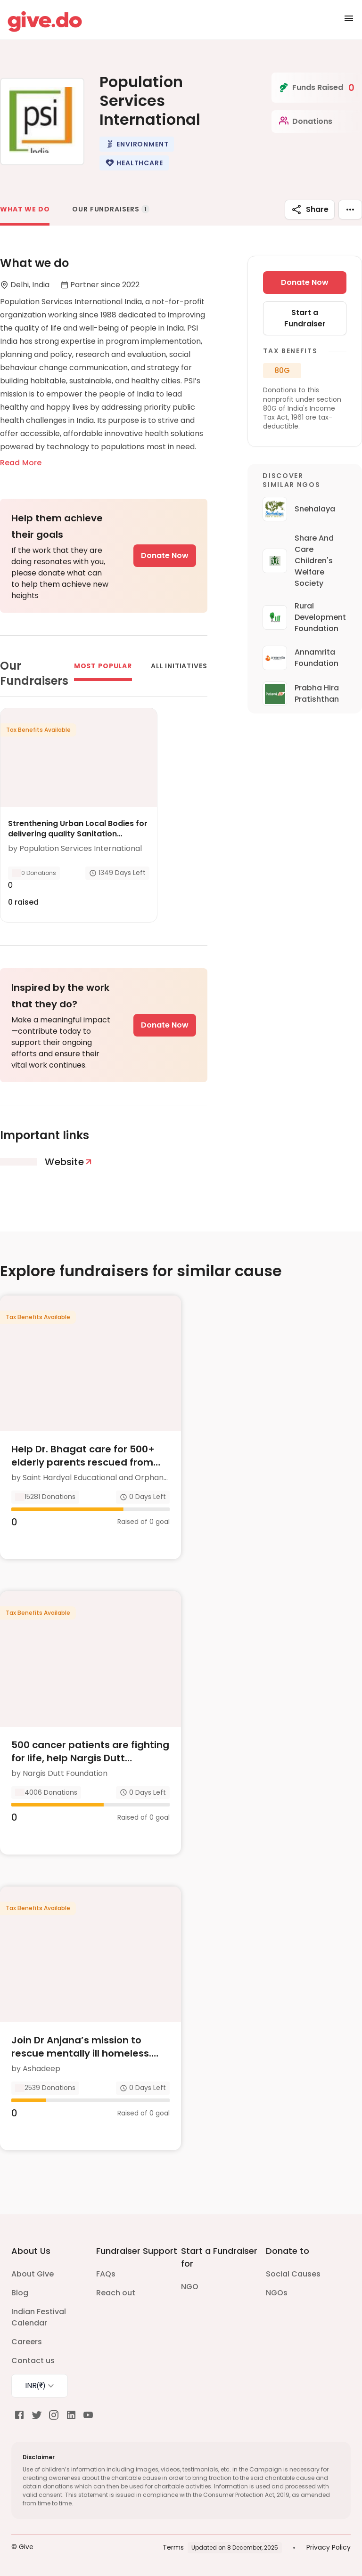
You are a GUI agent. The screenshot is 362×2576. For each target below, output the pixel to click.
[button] (136, 144)
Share (310, 209)
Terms (173, 2547)
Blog (19, 2292)
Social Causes (293, 2273)
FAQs (105, 2273)
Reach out (115, 2292)
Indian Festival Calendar (38, 2317)
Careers (26, 2341)
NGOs (277, 2292)
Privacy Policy (328, 2547)
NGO (189, 2286)
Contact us (33, 2360)
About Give (32, 2273)
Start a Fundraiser (305, 318)
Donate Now (165, 555)
